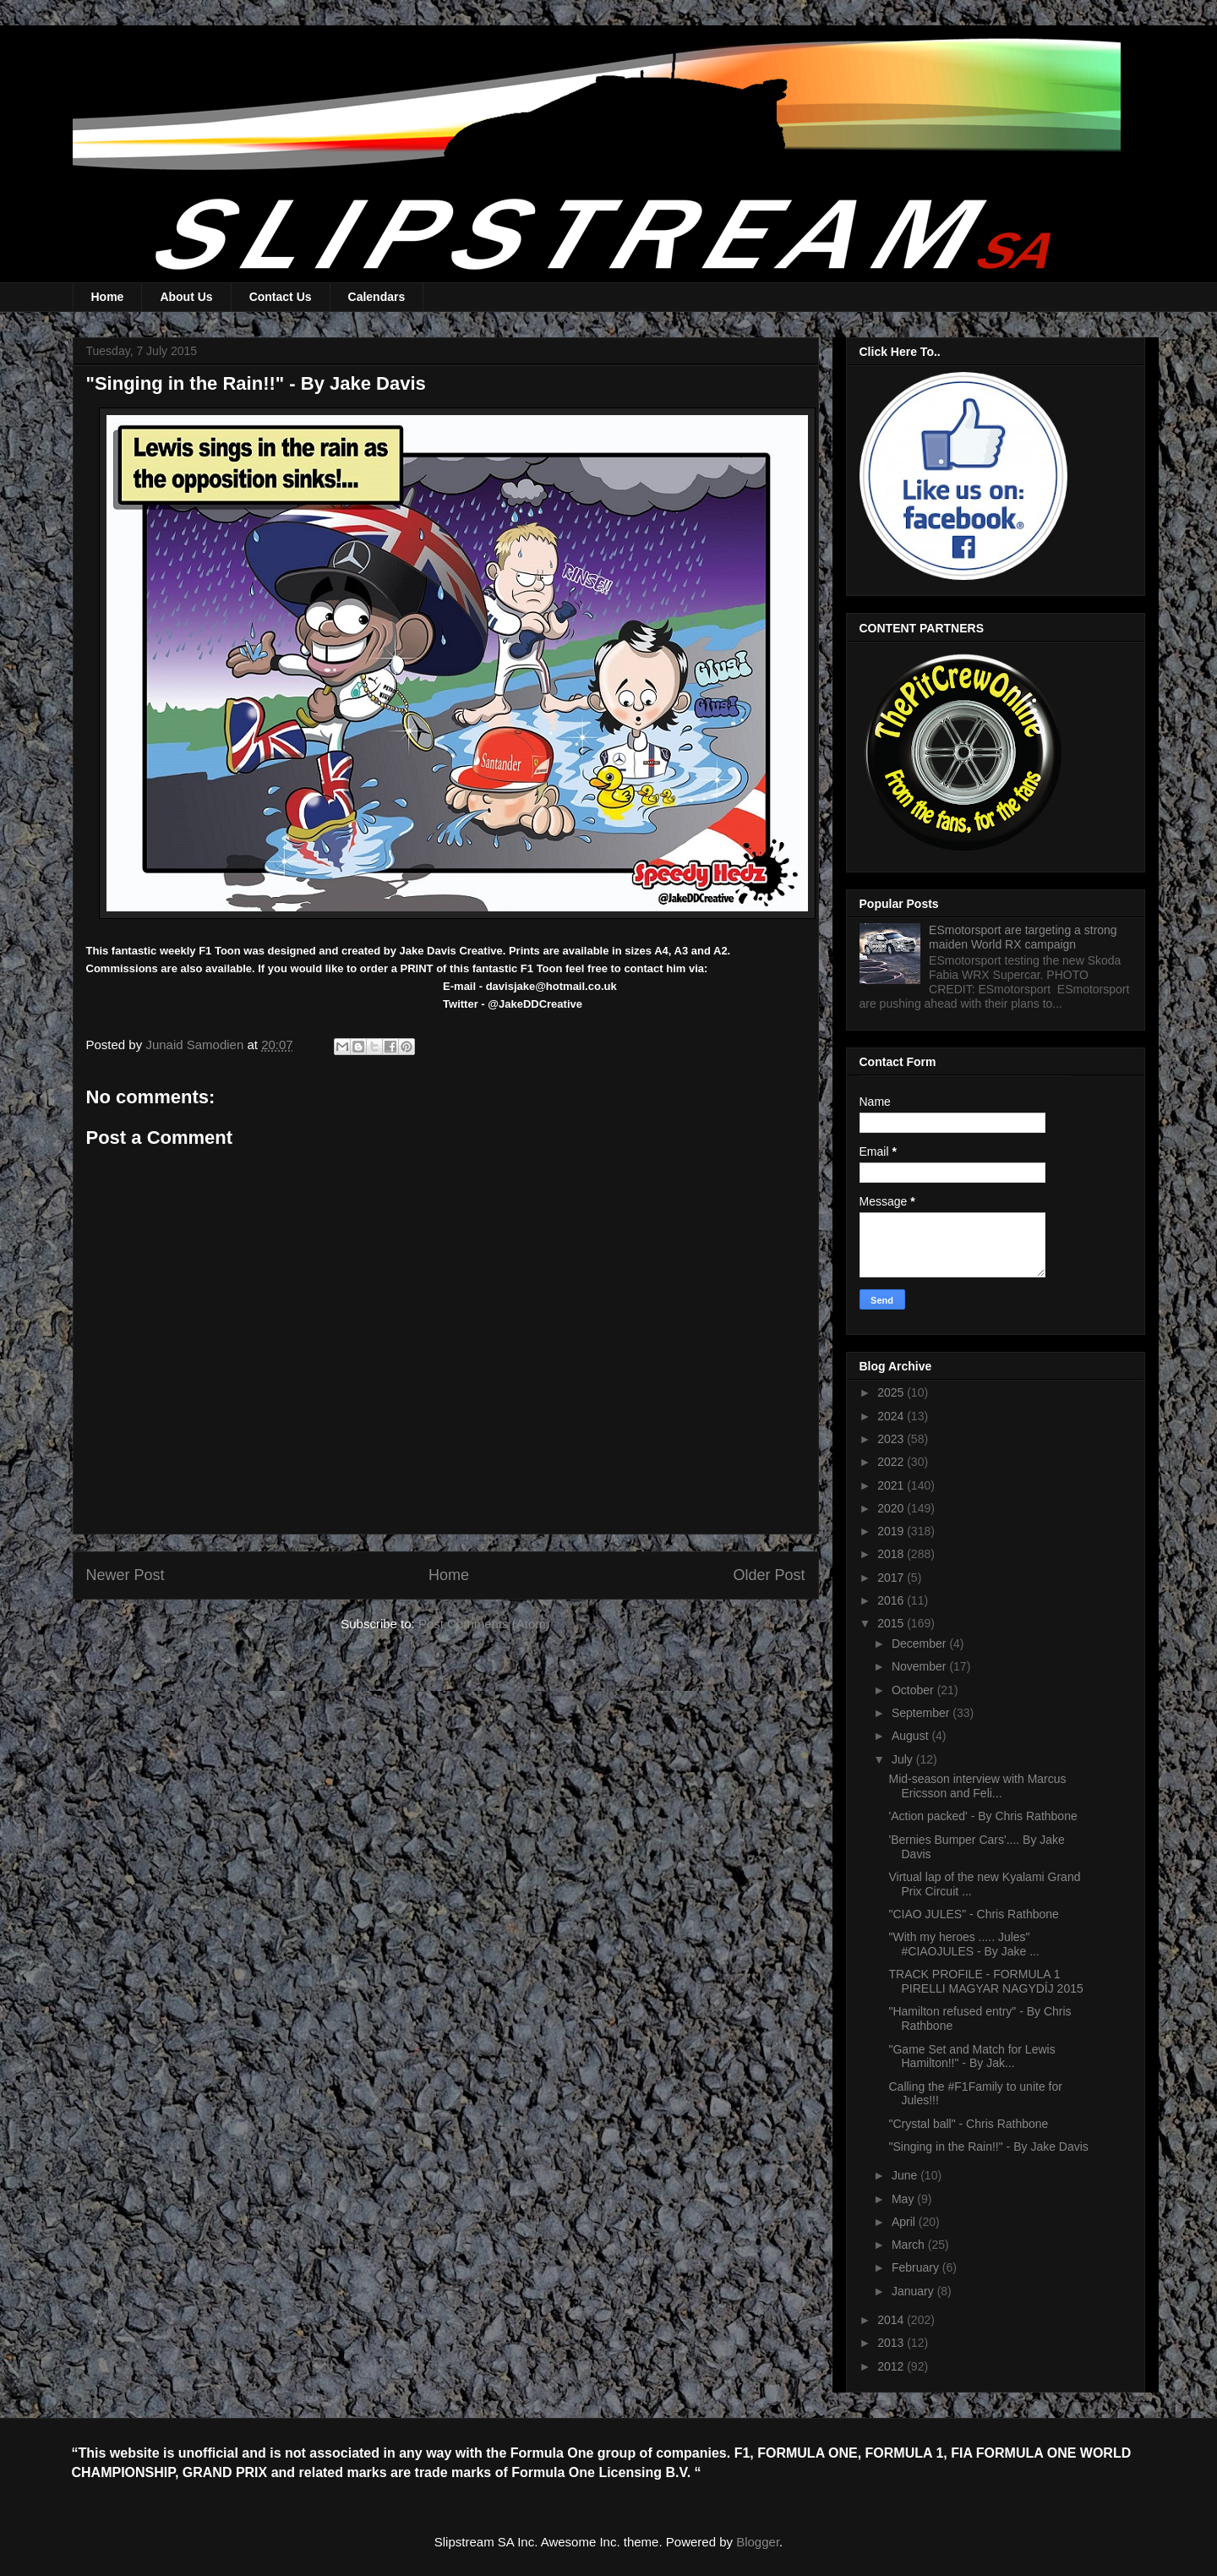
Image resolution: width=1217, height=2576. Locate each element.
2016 (892, 1600)
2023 (892, 1439)
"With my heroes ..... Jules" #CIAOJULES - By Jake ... (963, 1944)
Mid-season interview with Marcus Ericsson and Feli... (977, 1786)
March (910, 2244)
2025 (892, 1392)
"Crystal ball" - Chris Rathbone (968, 2123)
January (914, 2291)
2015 (892, 1623)
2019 (892, 1531)
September (922, 1713)
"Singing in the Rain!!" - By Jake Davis (988, 2146)
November (920, 1666)
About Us (186, 297)
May (904, 2199)
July (904, 1759)
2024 (892, 1416)
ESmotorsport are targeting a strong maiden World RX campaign (1023, 937)
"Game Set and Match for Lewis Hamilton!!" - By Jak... (971, 2056)
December (920, 1643)
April (905, 2222)
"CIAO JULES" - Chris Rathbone (973, 1914)
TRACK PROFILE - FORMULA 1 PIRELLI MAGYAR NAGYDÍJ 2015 (985, 1981)
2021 (892, 1485)
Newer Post (125, 1575)
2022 (892, 1461)
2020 (892, 1508)
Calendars (377, 297)
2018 (892, 1554)
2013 (892, 2342)
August (911, 1735)
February (917, 2267)
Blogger (757, 2542)
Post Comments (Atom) (484, 1623)
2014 (892, 2320)
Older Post (769, 1575)
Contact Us (280, 297)
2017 (892, 1577)
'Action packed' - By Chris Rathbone (982, 1816)
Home (107, 297)
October (914, 1690)
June (906, 2175)
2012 (892, 2366)
